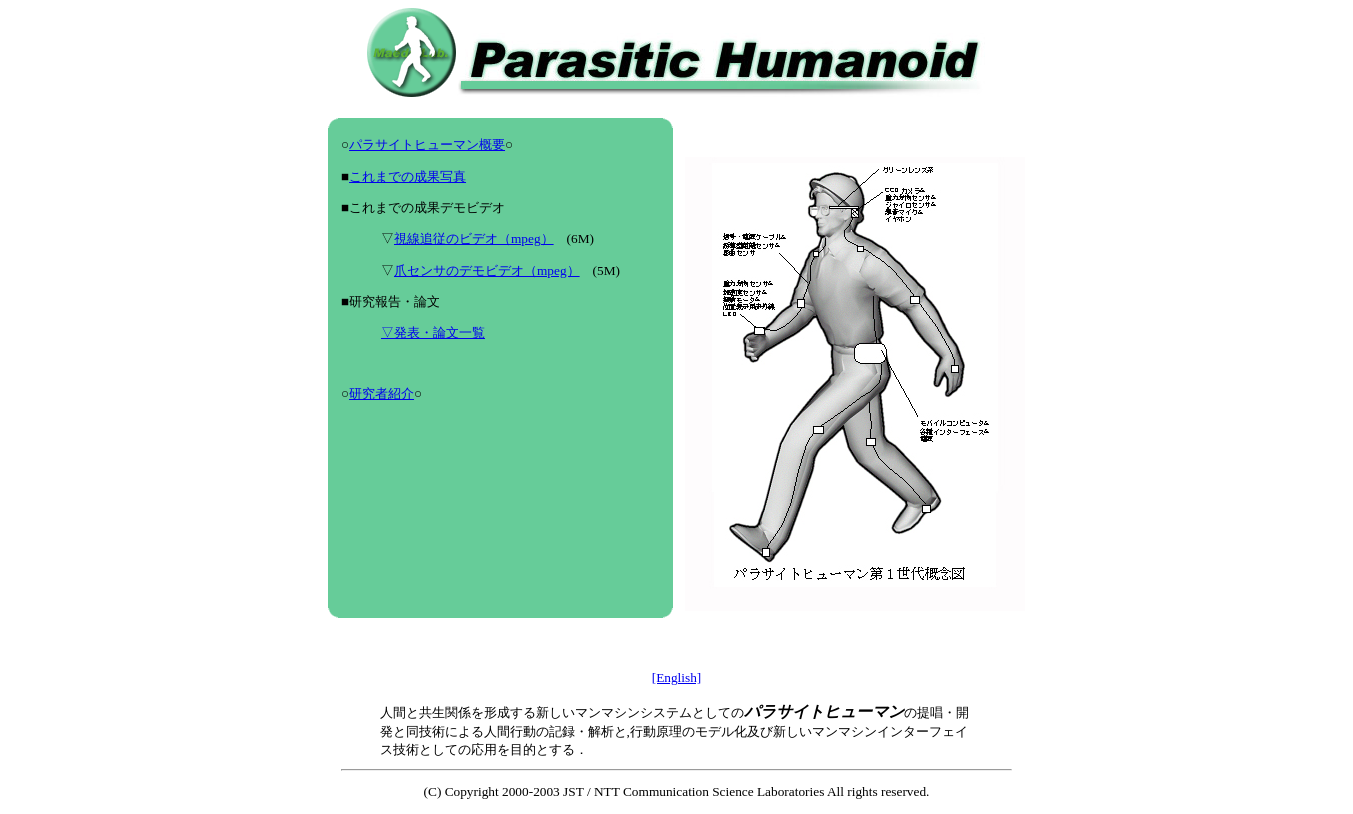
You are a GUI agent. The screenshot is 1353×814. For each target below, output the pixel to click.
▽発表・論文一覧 (433, 332)
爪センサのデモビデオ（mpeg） (487, 270)
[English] (677, 677)
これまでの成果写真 (407, 176)
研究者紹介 (381, 393)
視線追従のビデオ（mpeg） (474, 238)
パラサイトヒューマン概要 (427, 144)
